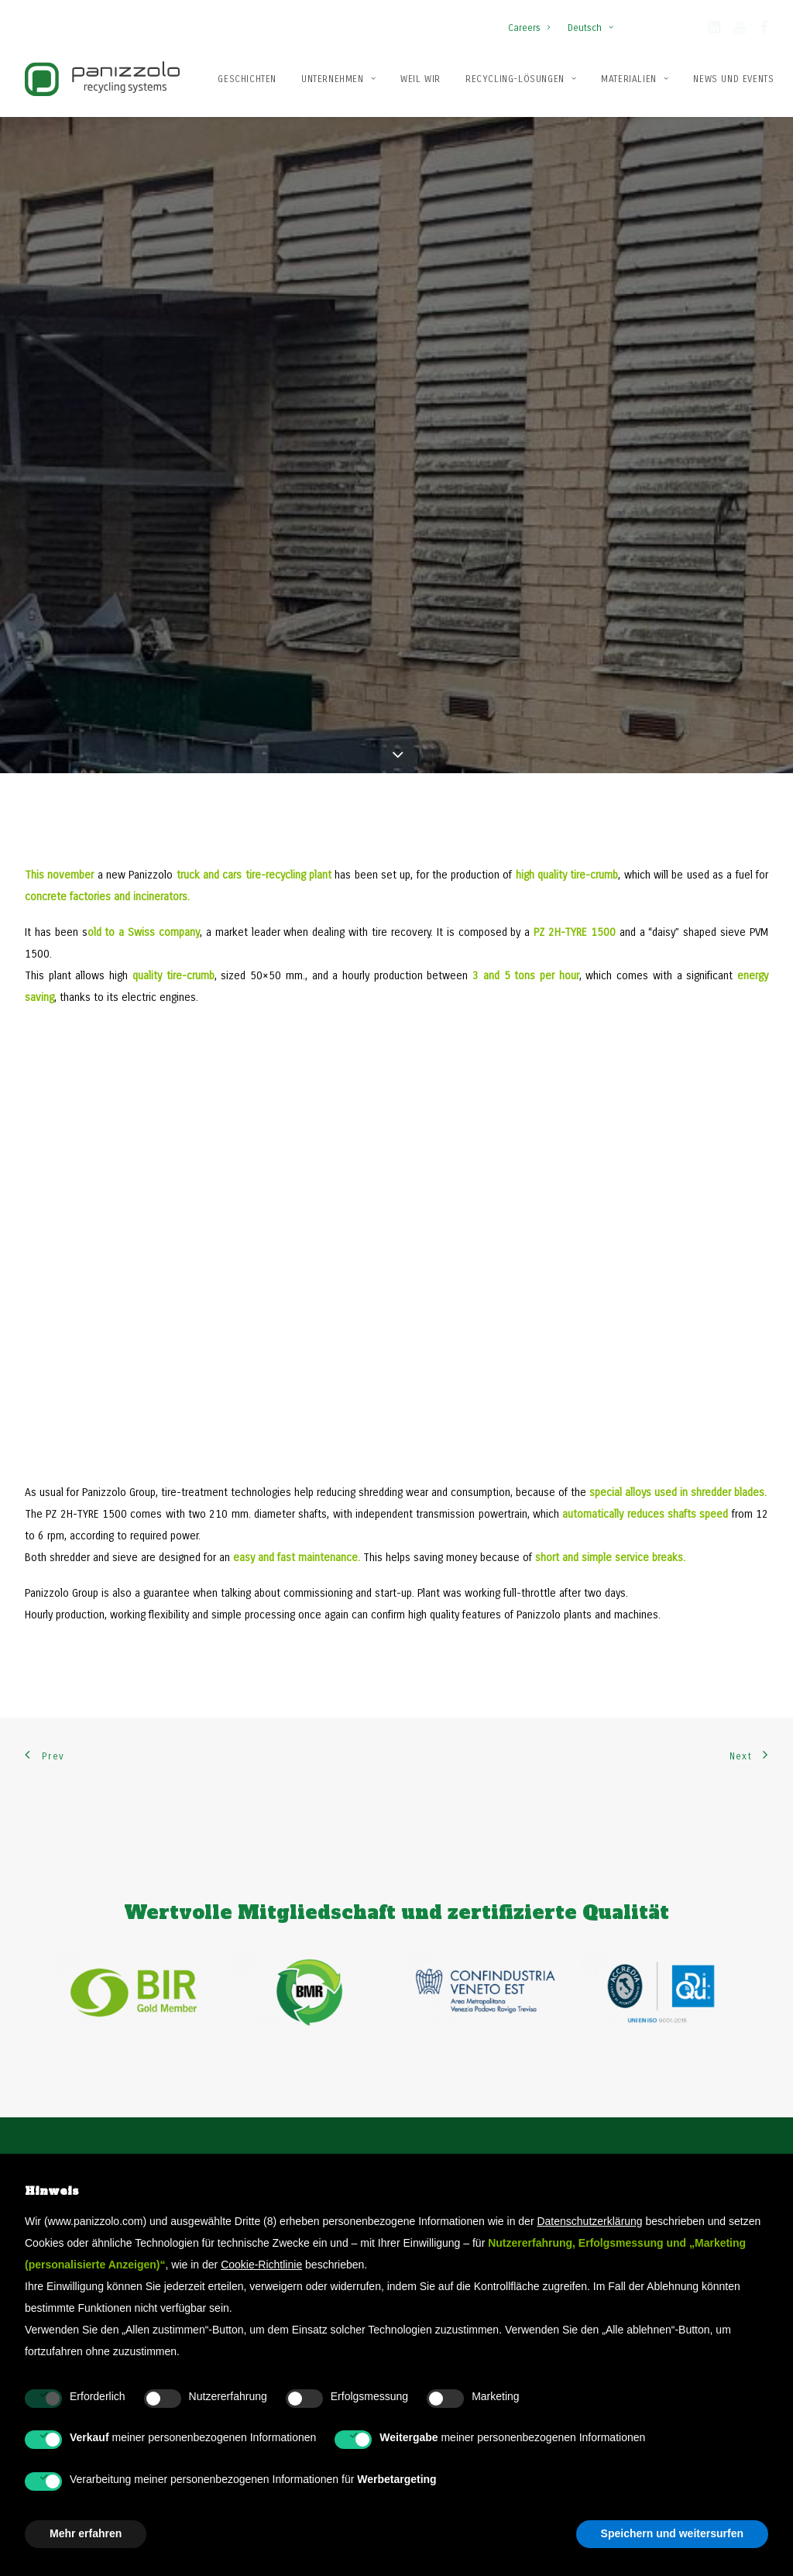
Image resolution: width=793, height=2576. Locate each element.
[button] (714, 30)
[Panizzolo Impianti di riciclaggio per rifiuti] (102, 78)
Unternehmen (338, 79)
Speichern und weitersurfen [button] (672, 2533)
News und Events (733, 79)
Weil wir (420, 79)
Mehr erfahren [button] (86, 2533)
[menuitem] (532, 20)
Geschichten (247, 79)
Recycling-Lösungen (520, 79)
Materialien (634, 79)
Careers (529, 27)
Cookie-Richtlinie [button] (261, 2264)
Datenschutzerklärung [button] (589, 2221)
